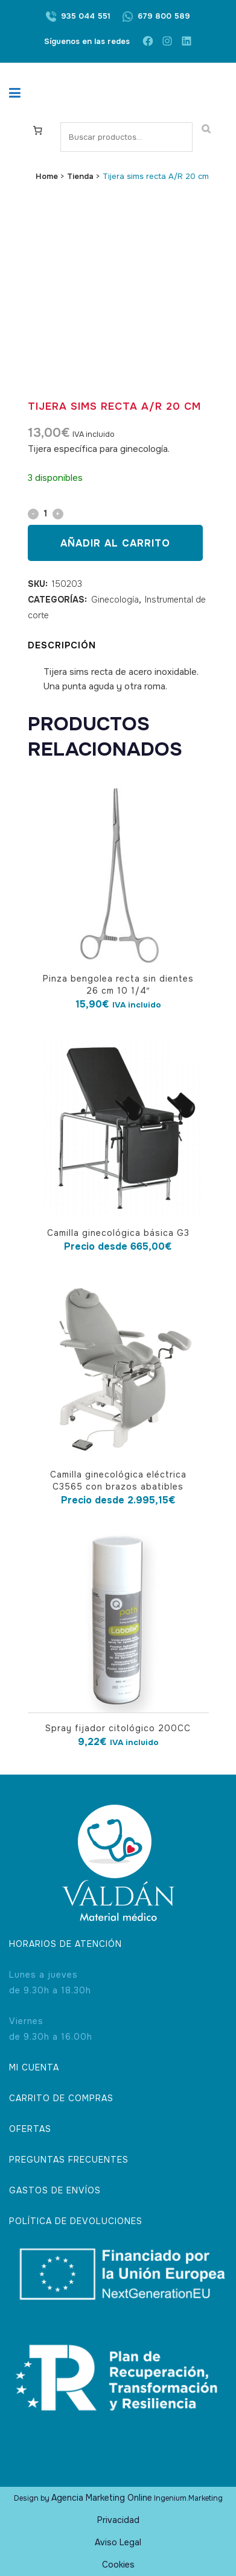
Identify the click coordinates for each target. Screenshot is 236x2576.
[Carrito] (38, 130)
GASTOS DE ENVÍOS (55, 2190)
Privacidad (118, 2520)
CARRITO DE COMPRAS (61, 2098)
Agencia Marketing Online (101, 2497)
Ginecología (115, 599)
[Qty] (45, 513)
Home (47, 176)
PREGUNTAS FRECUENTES (69, 2159)
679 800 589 (164, 16)
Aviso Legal (118, 2542)
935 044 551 (85, 16)
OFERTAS (30, 2128)
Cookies (118, 2564)
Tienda (80, 176)
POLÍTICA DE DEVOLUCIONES (75, 2221)
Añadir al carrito (115, 543)
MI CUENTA (34, 2067)
